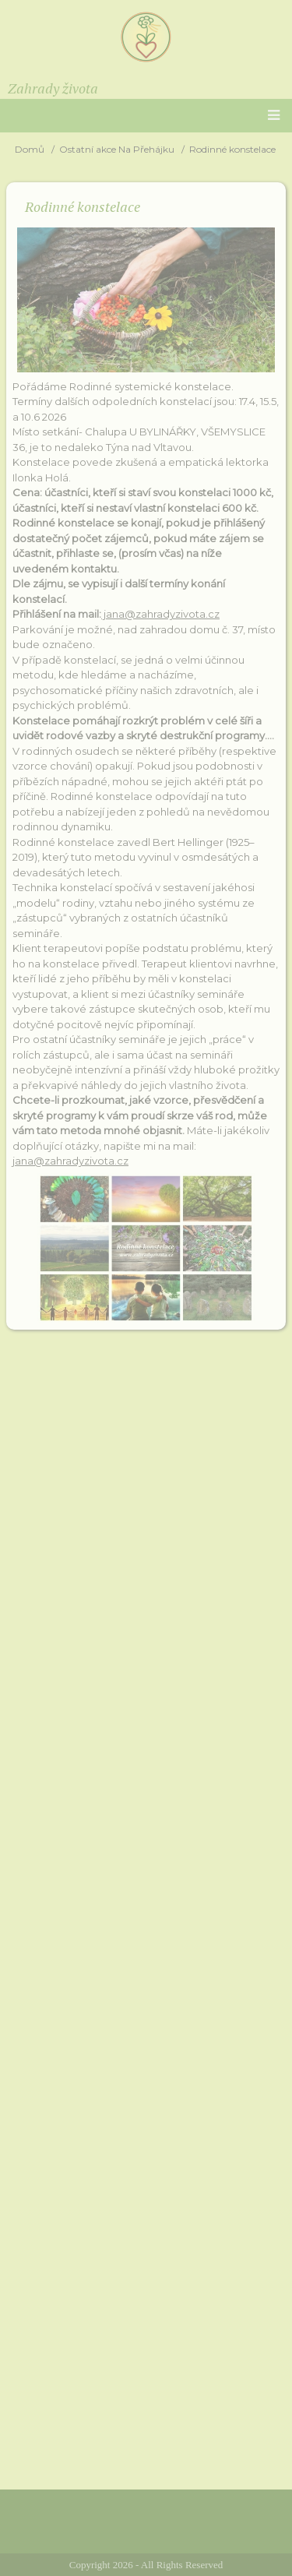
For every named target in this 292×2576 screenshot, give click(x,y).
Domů (29, 149)
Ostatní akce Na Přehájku (116, 149)
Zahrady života (53, 88)
